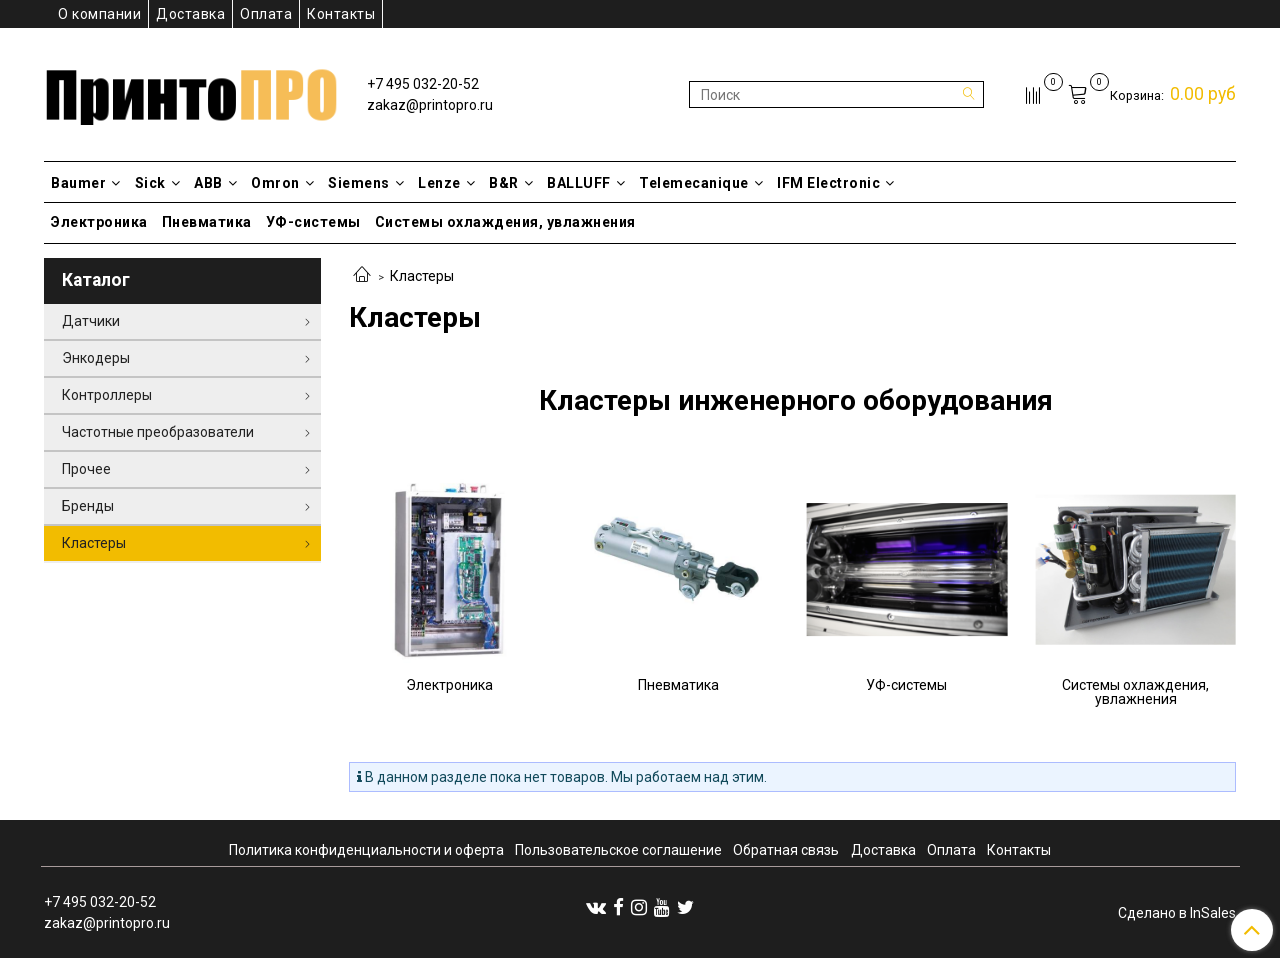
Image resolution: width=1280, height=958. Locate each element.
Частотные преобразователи (158, 432)
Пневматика (207, 222)
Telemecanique (701, 183)
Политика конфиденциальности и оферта (366, 850)
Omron (282, 183)
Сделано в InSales (1177, 913)
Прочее (86, 469)
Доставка (190, 14)
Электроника (99, 222)
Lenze (446, 183)
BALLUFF (586, 183)
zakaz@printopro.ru (430, 105)
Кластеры (94, 543)
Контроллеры (107, 395)
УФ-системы (313, 222)
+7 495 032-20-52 (423, 84)
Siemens (366, 183)
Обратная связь (786, 850)
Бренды (88, 506)
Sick (158, 183)
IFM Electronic (836, 183)
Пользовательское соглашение (618, 850)
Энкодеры (96, 358)
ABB (215, 183)
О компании (99, 14)
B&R (511, 183)
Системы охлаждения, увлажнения (505, 222)
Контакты (341, 14)
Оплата (266, 14)
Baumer (86, 183)
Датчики (91, 321)
